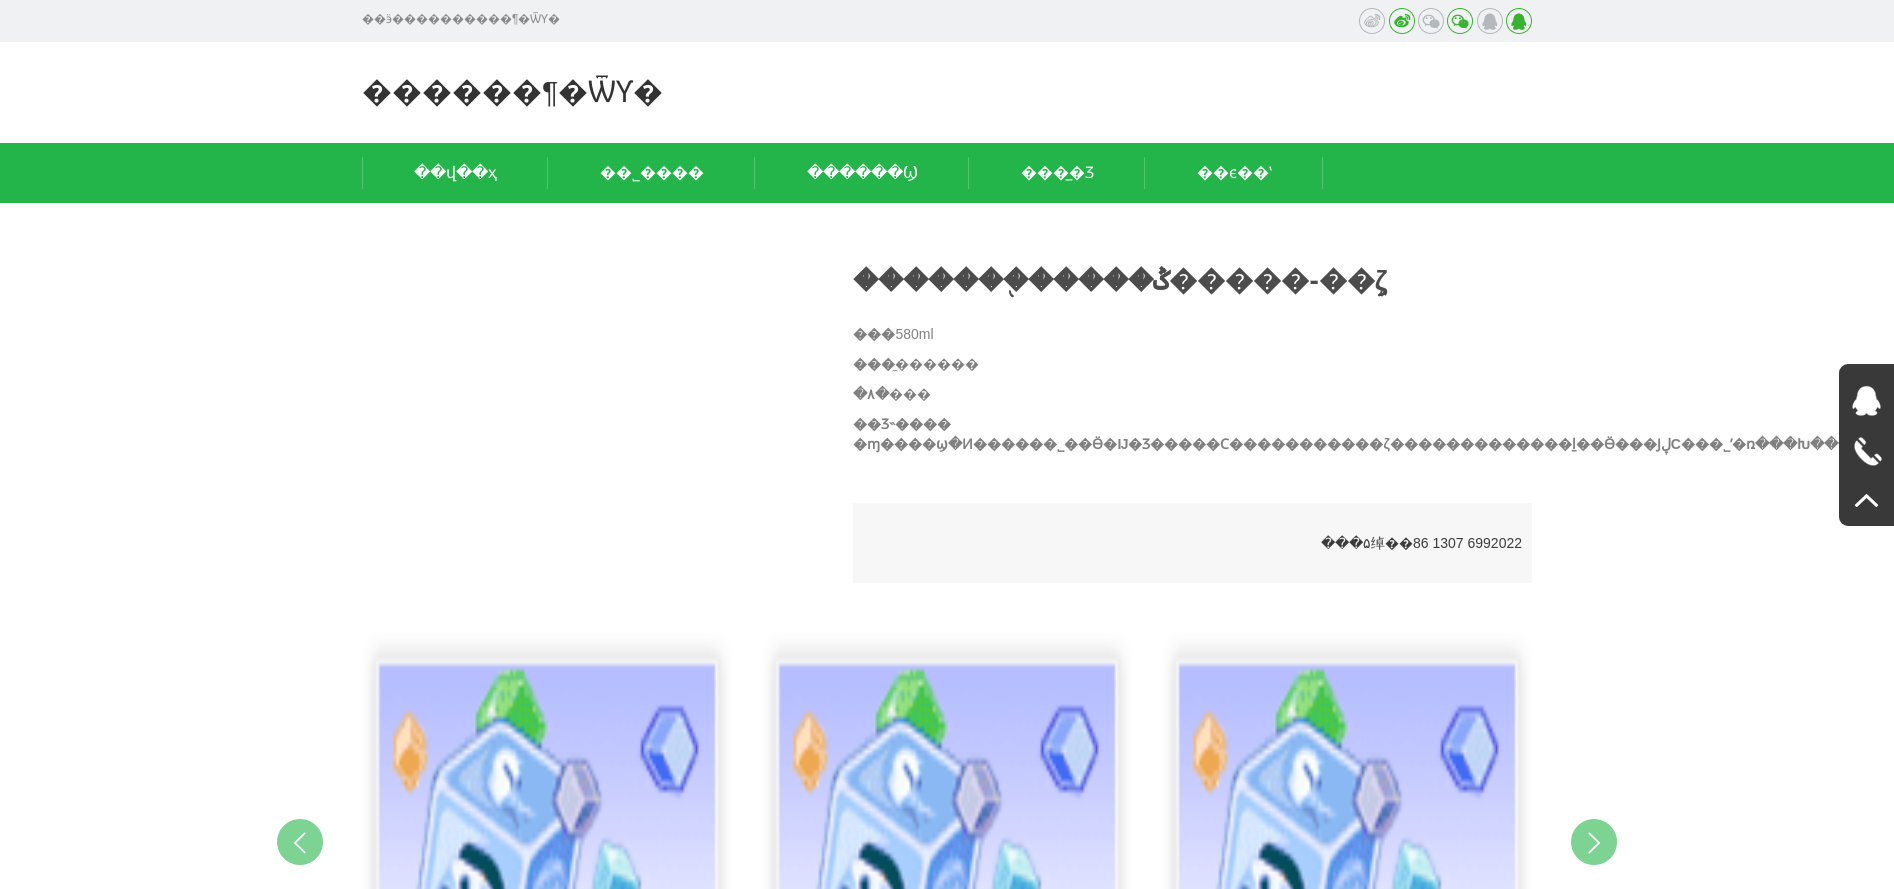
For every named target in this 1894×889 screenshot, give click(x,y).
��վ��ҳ (455, 172)
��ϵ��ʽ (1234, 172)
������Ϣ (862, 172)
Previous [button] (300, 842)
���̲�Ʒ (1057, 172)
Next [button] (1594, 842)
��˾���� (652, 172)
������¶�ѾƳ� (512, 91)
